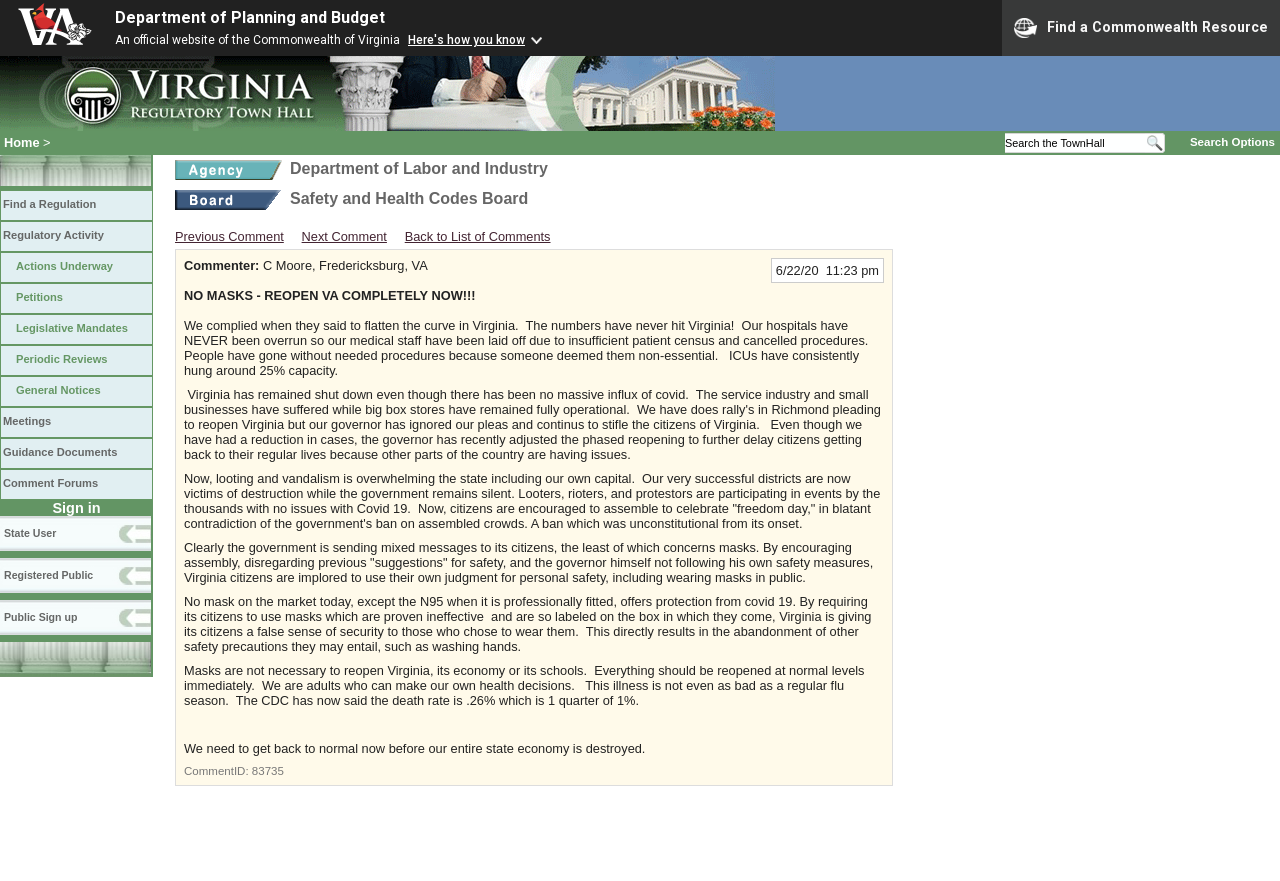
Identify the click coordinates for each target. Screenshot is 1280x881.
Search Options (1232, 142)
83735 (268, 771)
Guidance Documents (60, 452)
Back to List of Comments (478, 236)
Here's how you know (466, 40)
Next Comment (344, 236)
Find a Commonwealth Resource (1141, 28)
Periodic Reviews (62, 359)
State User (30, 533)
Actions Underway (64, 266)
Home (22, 142)
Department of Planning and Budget (250, 17)
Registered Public (48, 575)
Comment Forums (50, 483)
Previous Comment (229, 236)
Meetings (27, 421)
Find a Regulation (49, 204)
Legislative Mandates (72, 328)
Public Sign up (40, 617)
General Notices (58, 390)
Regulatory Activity (53, 235)
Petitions (39, 297)
